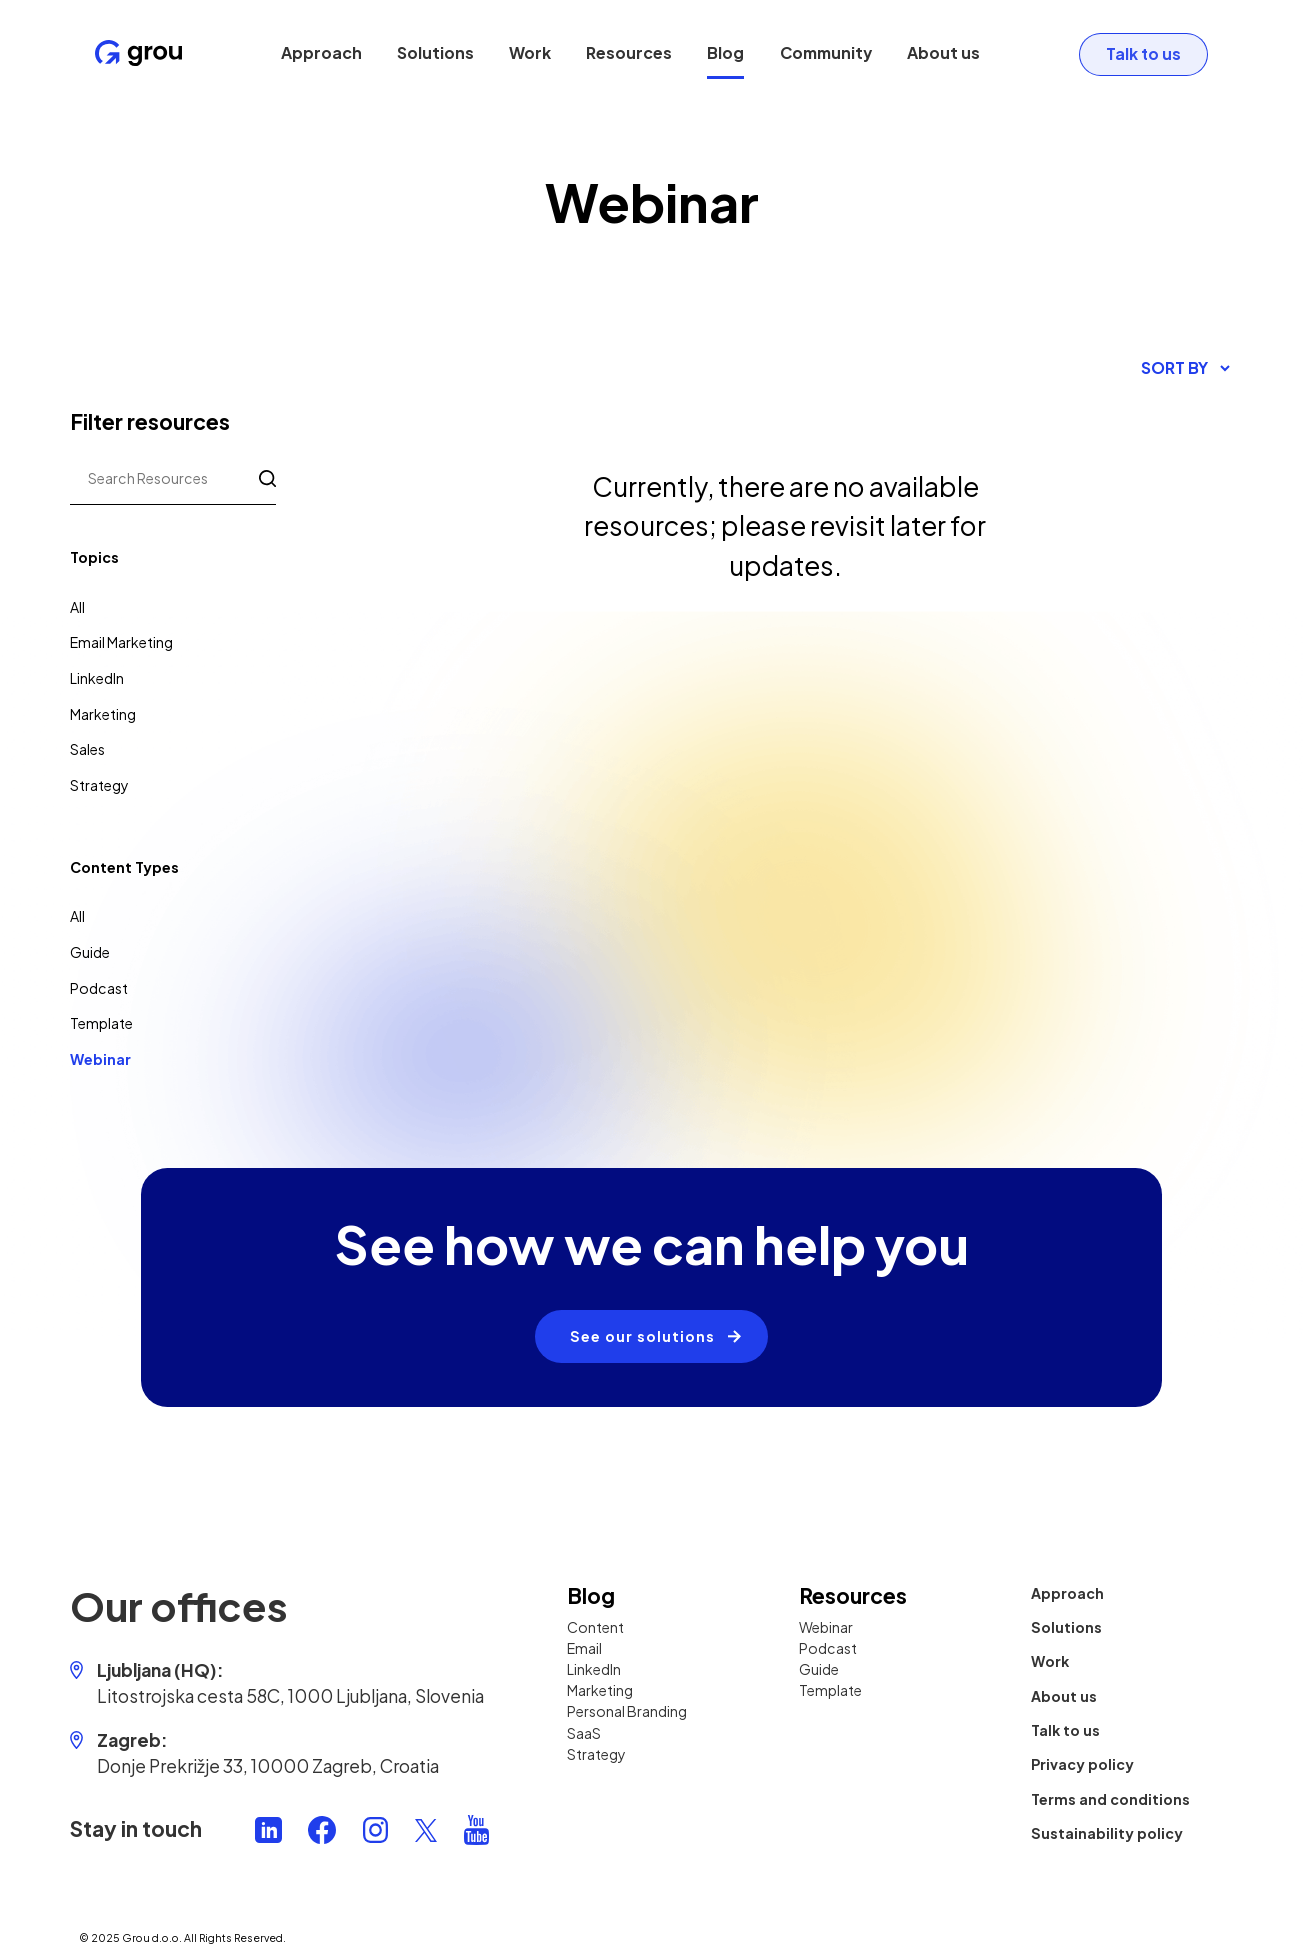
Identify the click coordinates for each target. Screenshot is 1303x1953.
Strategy (99, 785)
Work (529, 53)
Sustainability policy (1107, 1833)
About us (942, 53)
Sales (87, 749)
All (77, 607)
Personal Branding (627, 1711)
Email (584, 1648)
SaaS (584, 1732)
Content (595, 1627)
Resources (629, 53)
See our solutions (642, 1336)
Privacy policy (1082, 1764)
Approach (320, 53)
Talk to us (1141, 53)
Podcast (99, 988)
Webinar (100, 1059)
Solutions (434, 53)
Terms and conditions (1110, 1798)
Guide (90, 952)
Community (825, 53)
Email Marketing (121, 642)
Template (101, 1023)
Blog (725, 53)
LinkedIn (97, 678)
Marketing (103, 714)
